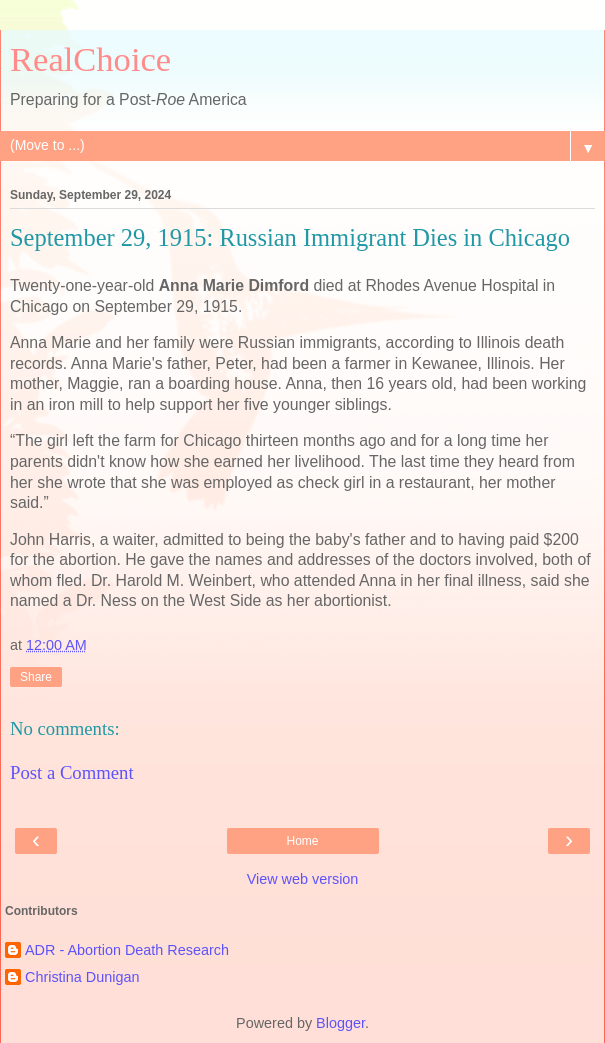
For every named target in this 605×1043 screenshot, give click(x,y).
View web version (303, 879)
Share (36, 677)
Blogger (340, 1023)
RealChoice (90, 59)
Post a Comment (72, 772)
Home (302, 841)
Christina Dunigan (82, 977)
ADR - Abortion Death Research (127, 950)
